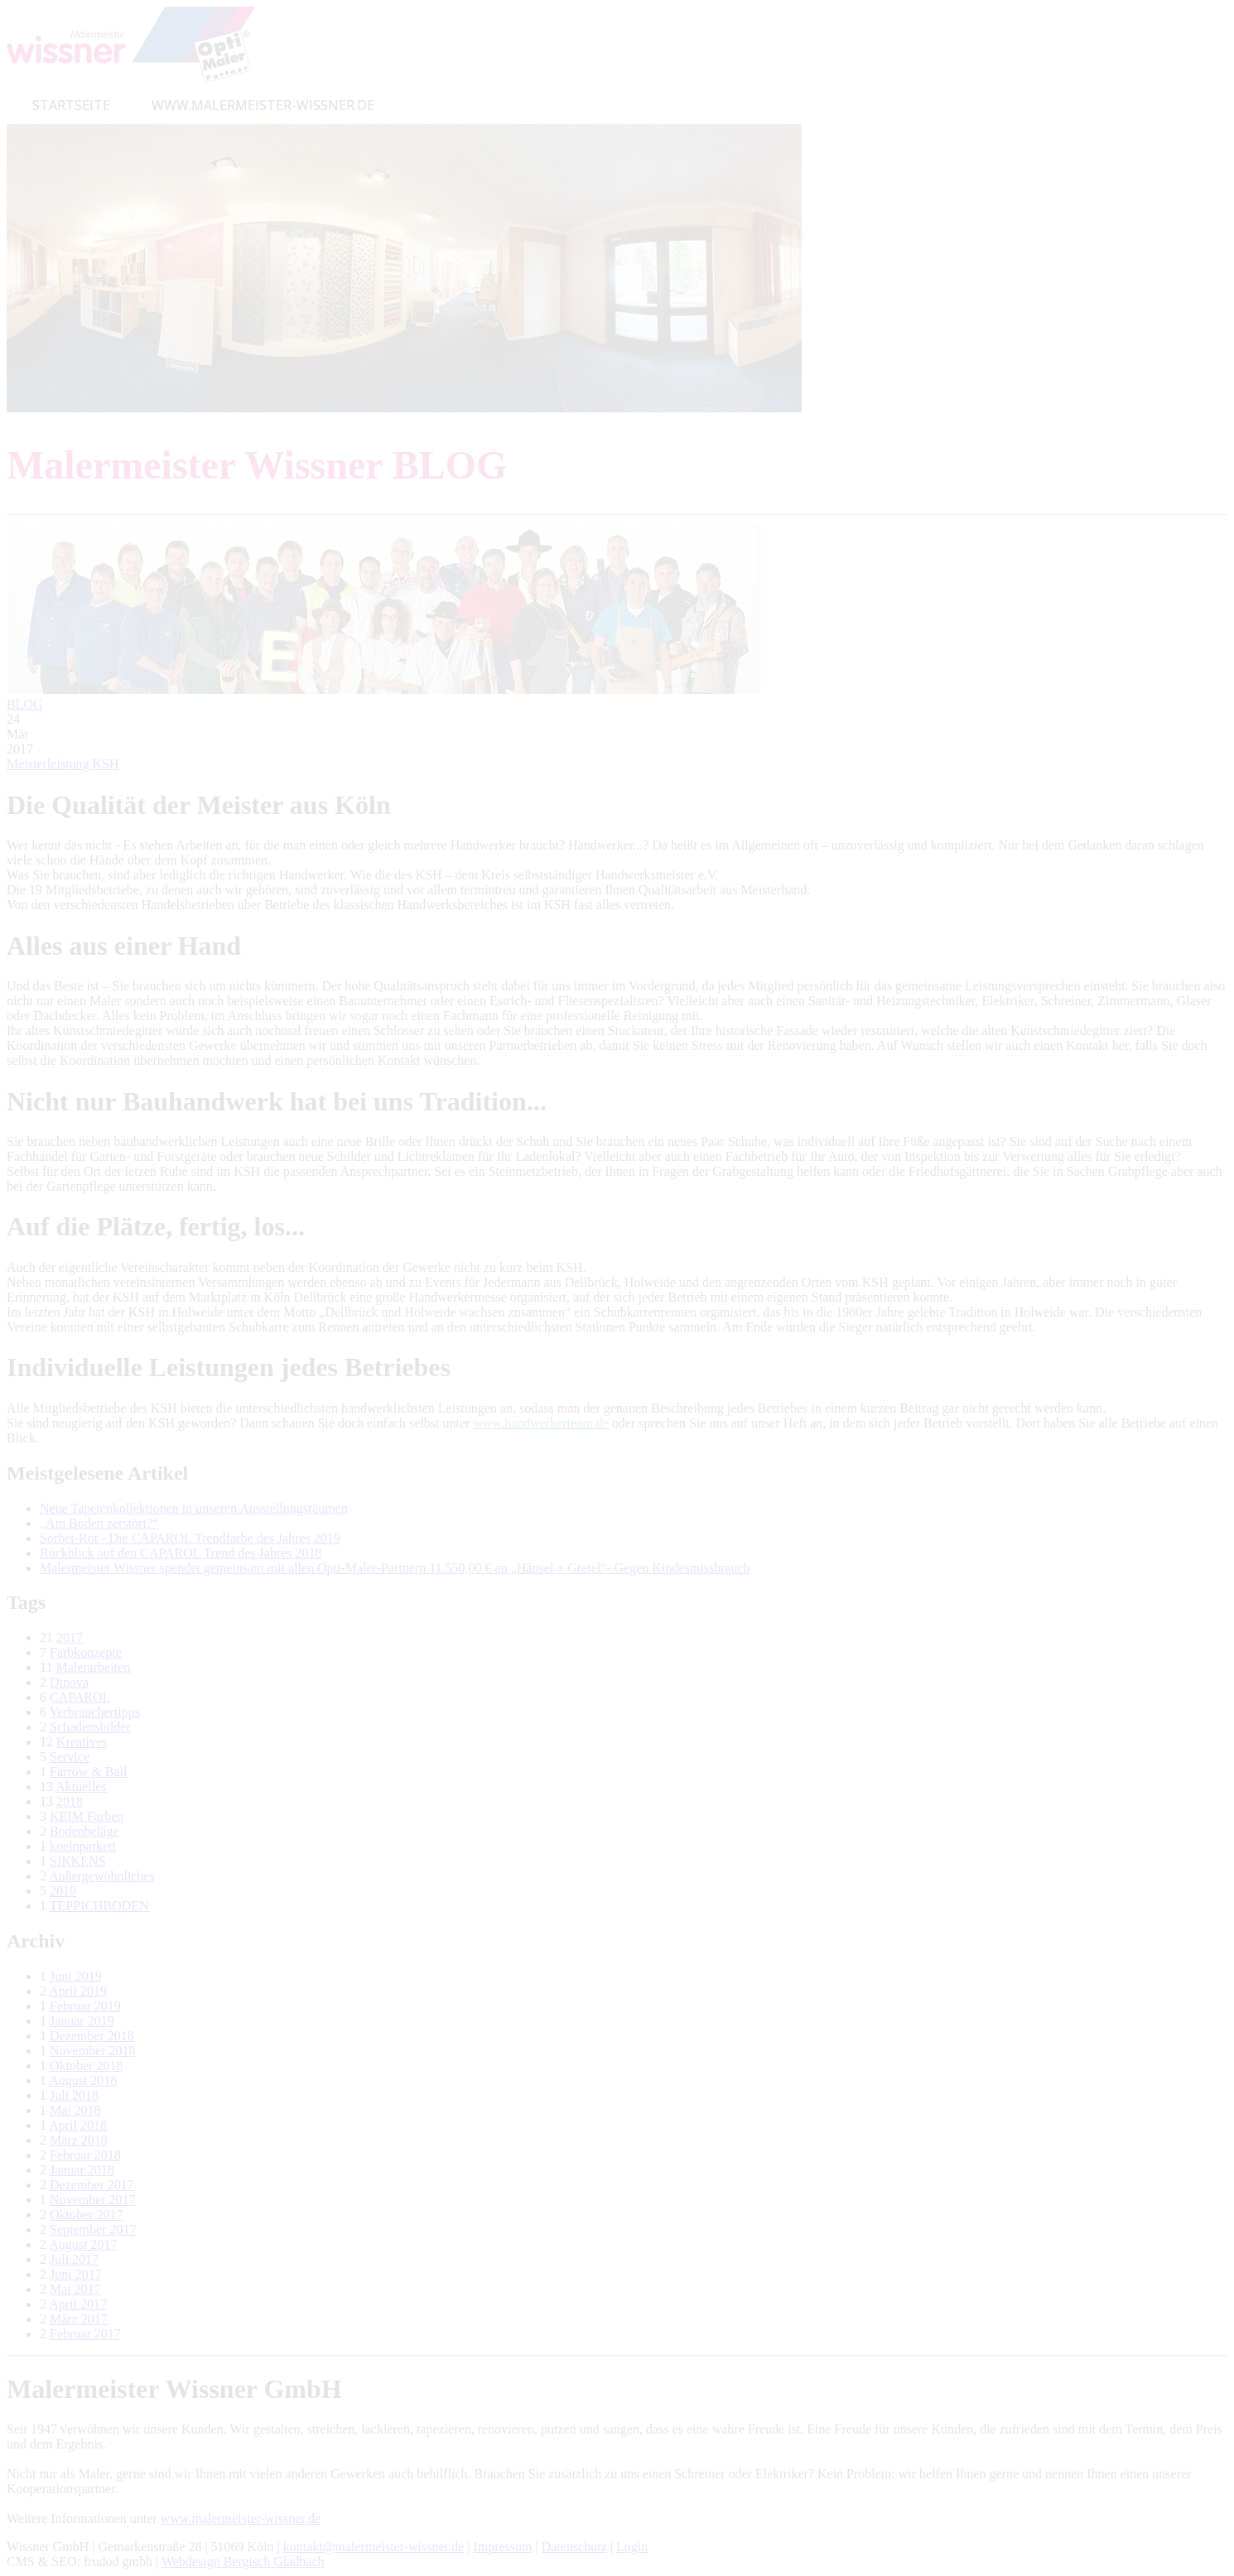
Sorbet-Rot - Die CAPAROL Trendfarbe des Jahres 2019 (190, 1538)
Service (69, 1757)
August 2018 (83, 2080)
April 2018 (78, 2125)
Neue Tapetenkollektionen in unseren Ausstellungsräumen (194, 1508)
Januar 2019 (82, 2021)
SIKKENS (78, 1861)
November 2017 (93, 2200)
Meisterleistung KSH (63, 764)
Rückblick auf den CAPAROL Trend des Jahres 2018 (181, 1553)
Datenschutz (574, 2547)
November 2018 (93, 2051)
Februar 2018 (85, 2155)
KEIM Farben (86, 1816)
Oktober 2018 (86, 2065)
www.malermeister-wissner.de (241, 2518)
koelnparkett (83, 1846)
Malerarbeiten (92, 1667)
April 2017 (78, 2304)
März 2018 (79, 2140)
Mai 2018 (75, 2110)
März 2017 (79, 2319)
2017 (69, 1637)
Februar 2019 (85, 2006)
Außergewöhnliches (102, 1876)
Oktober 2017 (86, 2215)
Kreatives (81, 1742)
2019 (63, 1891)
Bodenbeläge (84, 1831)
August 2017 (83, 2244)
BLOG (25, 704)
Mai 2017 (75, 2289)
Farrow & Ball (88, 1772)
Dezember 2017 (92, 2185)
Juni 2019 (76, 1976)
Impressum (502, 2547)
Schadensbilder (90, 1727)
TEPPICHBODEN (99, 1906)
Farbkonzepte (86, 1652)
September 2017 (93, 2229)
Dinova (69, 1682)
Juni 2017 (76, 2274)
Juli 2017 (74, 2259)
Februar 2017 (85, 2334)
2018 (69, 1801)
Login (632, 2547)
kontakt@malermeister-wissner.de (373, 2547)
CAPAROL (80, 1697)
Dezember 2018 (92, 2036)
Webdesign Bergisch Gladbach (243, 2561)
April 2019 (78, 1991)
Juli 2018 (74, 2095)
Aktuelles (80, 1786)
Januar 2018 (82, 2170)
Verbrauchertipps (95, 1712)
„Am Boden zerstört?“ (99, 1523)
